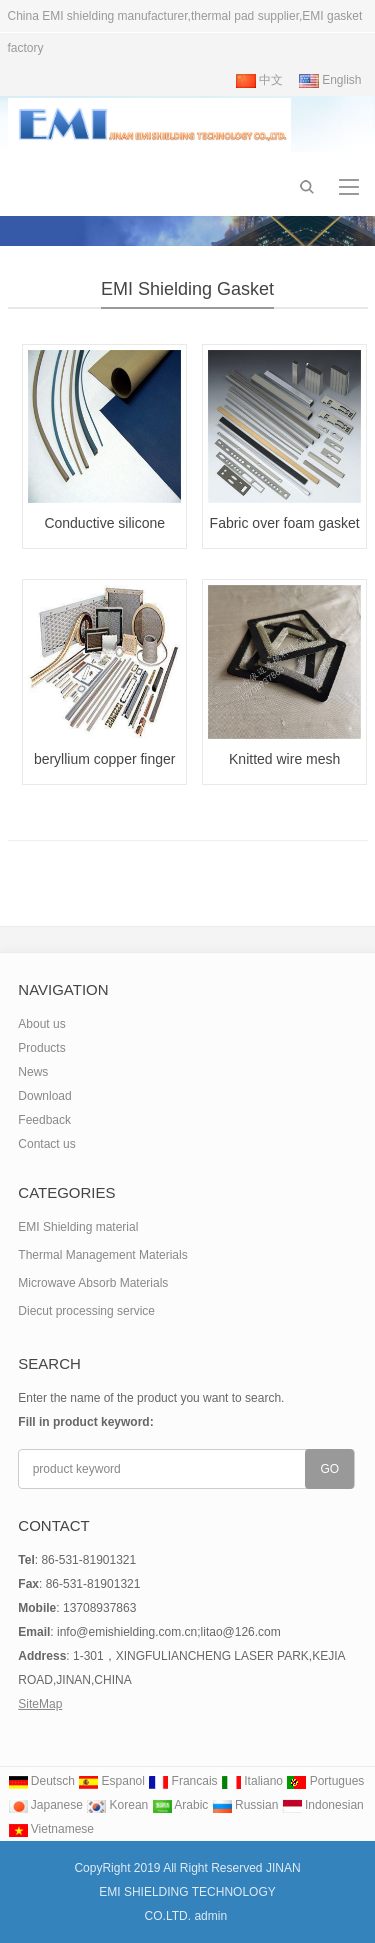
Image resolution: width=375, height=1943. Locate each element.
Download (44, 1096)
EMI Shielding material (78, 1227)
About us (41, 1024)
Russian (245, 1805)
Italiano (252, 1781)
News (33, 1072)
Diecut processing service (86, 1311)
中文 (259, 80)
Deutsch (41, 1781)
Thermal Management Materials (102, 1255)
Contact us (46, 1144)
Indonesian (323, 1805)
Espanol (111, 1781)
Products (41, 1048)
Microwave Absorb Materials (93, 1283)
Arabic (180, 1805)
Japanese (45, 1805)
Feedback (44, 1120)
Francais (182, 1781)
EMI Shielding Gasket (187, 289)
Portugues (325, 1781)
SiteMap (40, 1704)
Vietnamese (51, 1829)
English (330, 80)
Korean (117, 1805)
